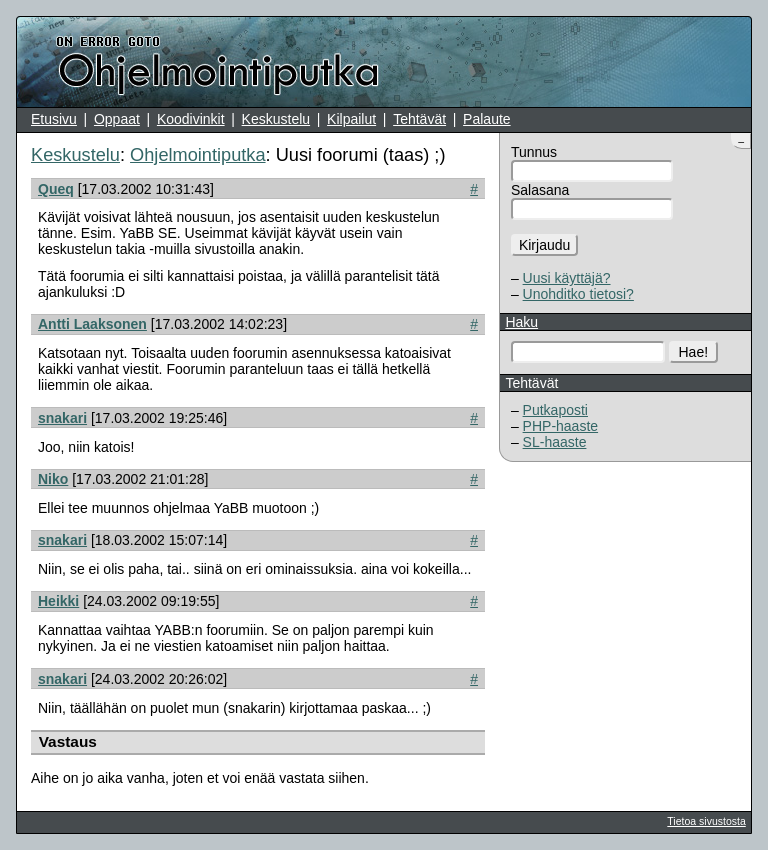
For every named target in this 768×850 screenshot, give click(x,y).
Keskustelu (276, 119)
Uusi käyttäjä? (567, 278)
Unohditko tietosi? (578, 294)
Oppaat (117, 119)
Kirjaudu (544, 245)
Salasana (540, 190)
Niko (53, 479)
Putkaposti (555, 410)
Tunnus (534, 152)
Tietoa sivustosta (706, 821)
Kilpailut (351, 119)
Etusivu (54, 119)
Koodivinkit (191, 119)
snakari (62, 418)
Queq (56, 189)
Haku (521, 322)
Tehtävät (419, 119)
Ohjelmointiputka (197, 155)
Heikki (58, 601)
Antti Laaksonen (92, 324)
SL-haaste (555, 442)
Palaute (486, 119)
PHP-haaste (560, 426)
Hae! (694, 352)
